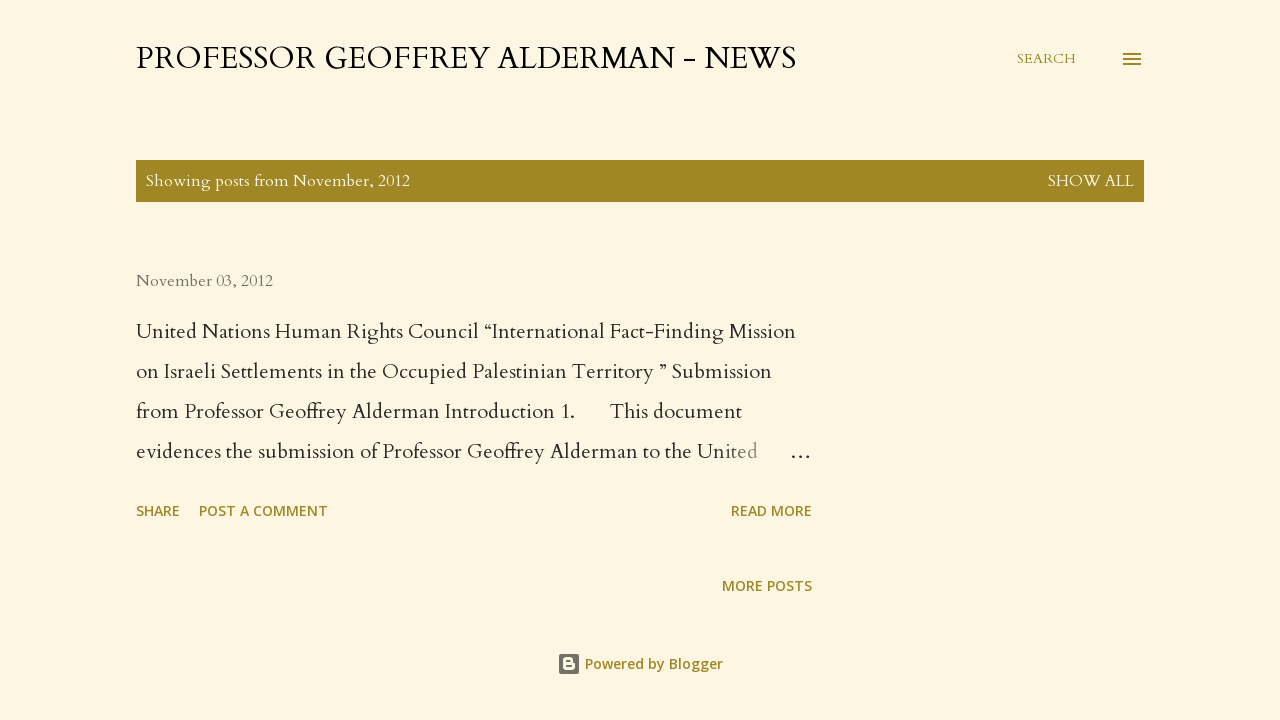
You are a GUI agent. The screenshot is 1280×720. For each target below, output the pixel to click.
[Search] (1046, 59)
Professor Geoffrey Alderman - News (466, 58)
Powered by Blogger (640, 663)
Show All (1091, 181)
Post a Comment (263, 510)
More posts (767, 585)
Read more (771, 510)
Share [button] (158, 510)
